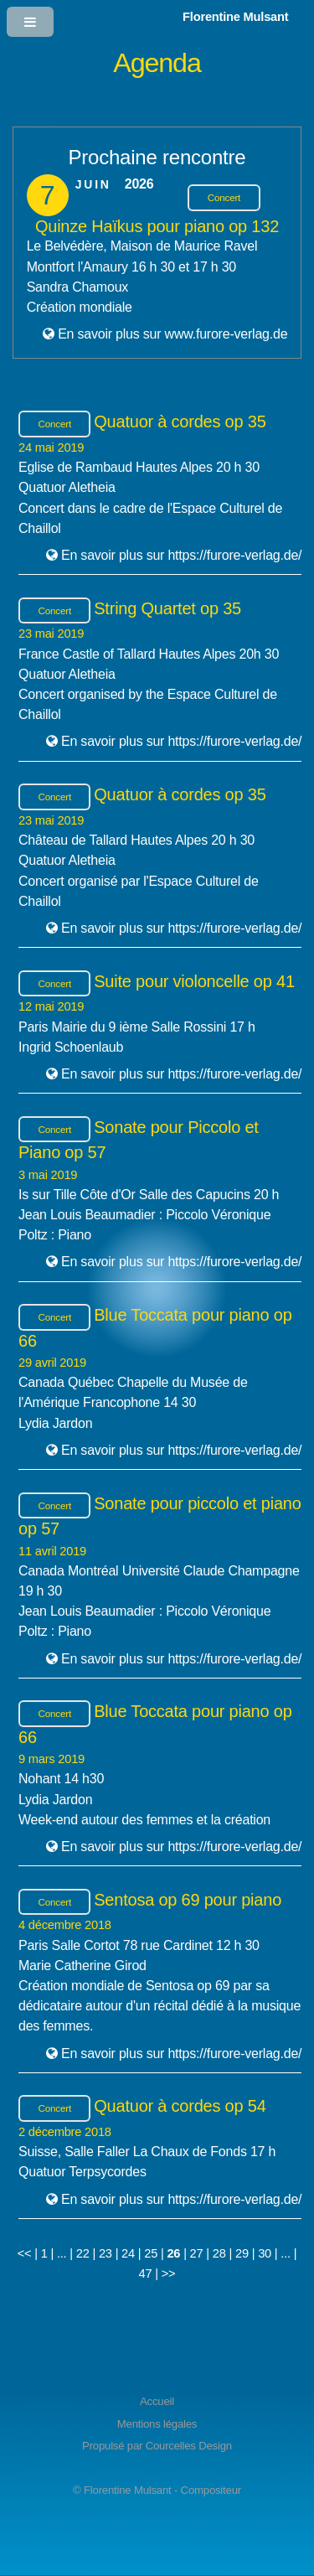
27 (196, 2253)
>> (169, 2273)
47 (145, 2273)
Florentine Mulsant (235, 16)
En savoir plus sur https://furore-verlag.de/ (181, 555)
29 (242, 2253)
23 (105, 2253)
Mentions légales (157, 2424)
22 (83, 2253)
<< (25, 2253)
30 (264, 2253)
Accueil (157, 2401)
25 (150, 2253)
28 (219, 2253)
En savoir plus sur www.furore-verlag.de (172, 334)
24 (128, 2253)
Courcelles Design (189, 2445)
